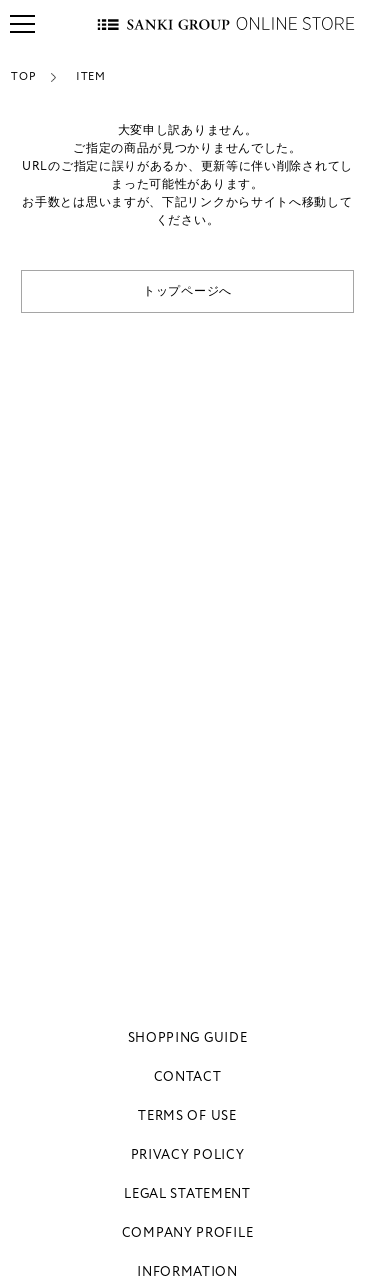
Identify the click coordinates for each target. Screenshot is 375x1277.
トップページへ (187, 291)
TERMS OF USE (187, 1116)
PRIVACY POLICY (188, 1155)
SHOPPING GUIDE (188, 1038)
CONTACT (188, 1077)
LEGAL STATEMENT (187, 1194)
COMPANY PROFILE (188, 1233)
